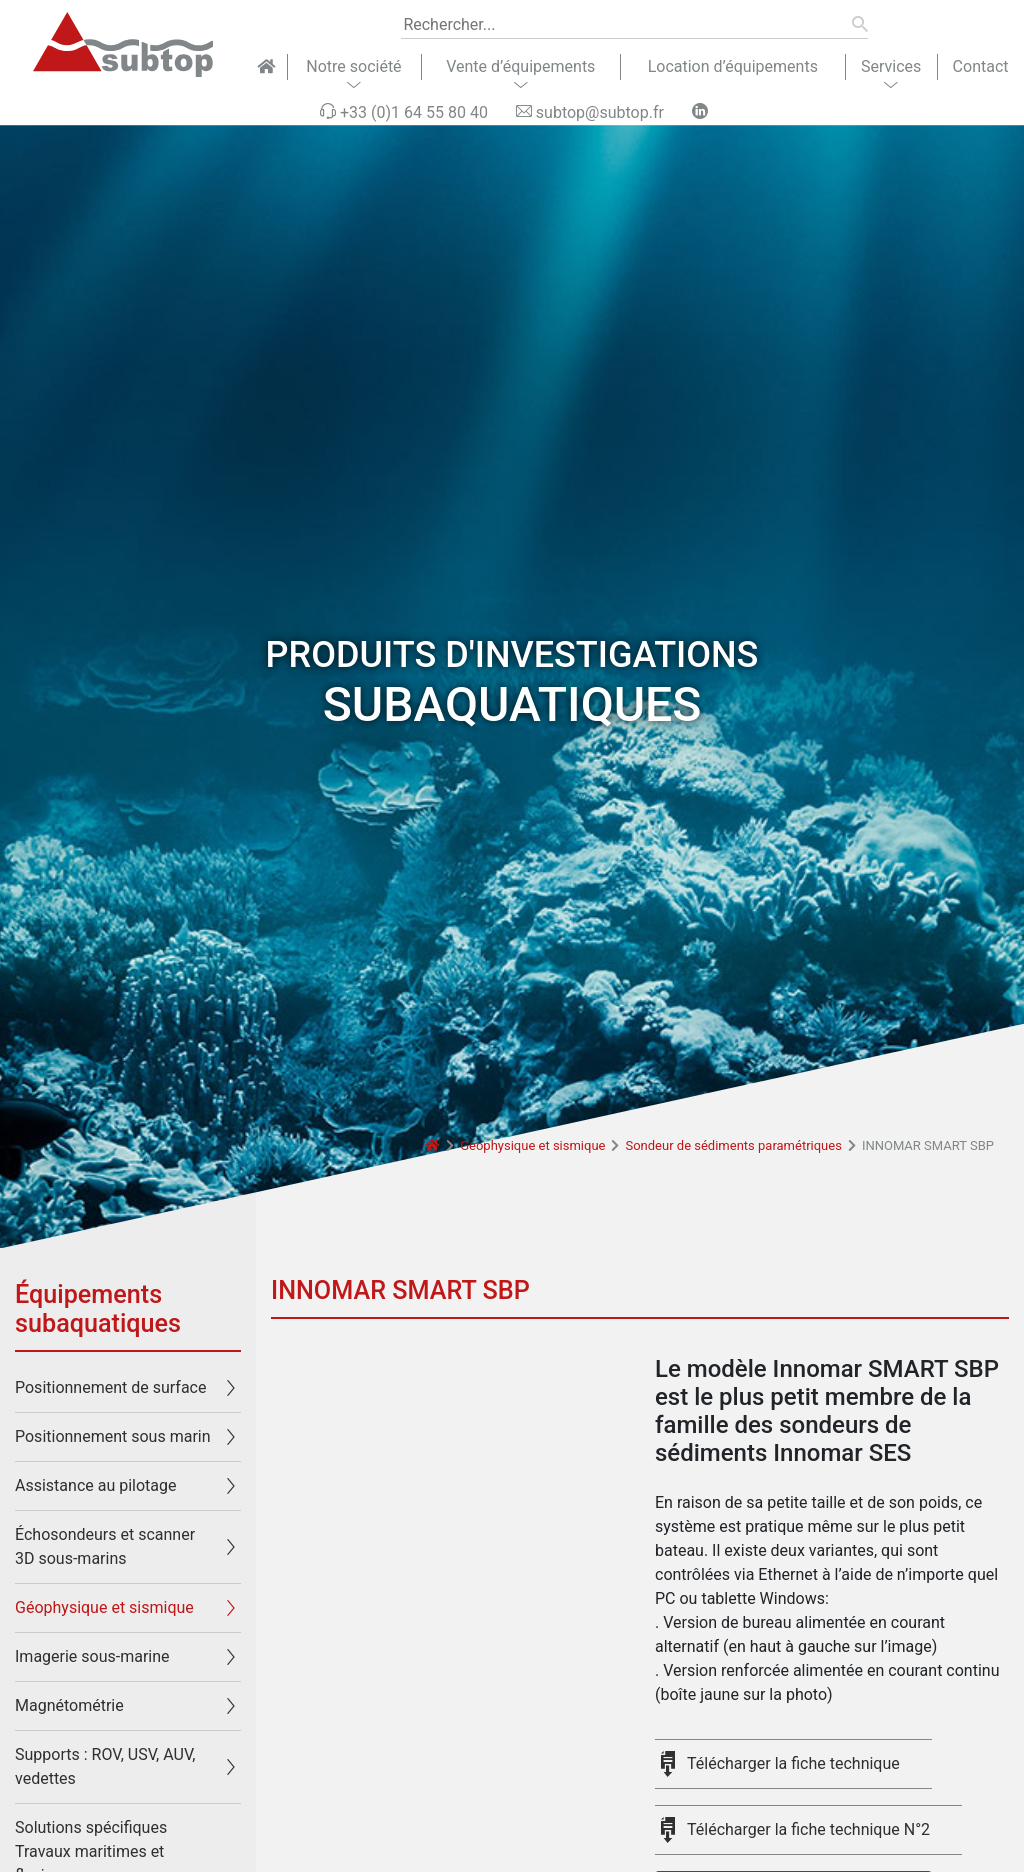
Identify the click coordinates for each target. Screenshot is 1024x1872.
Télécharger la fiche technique (793, 1763)
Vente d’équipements (520, 66)
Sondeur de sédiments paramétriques (733, 1145)
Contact (981, 66)
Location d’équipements (733, 66)
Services (891, 66)
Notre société (353, 66)
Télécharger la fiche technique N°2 (808, 1829)
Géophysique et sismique (532, 1145)
